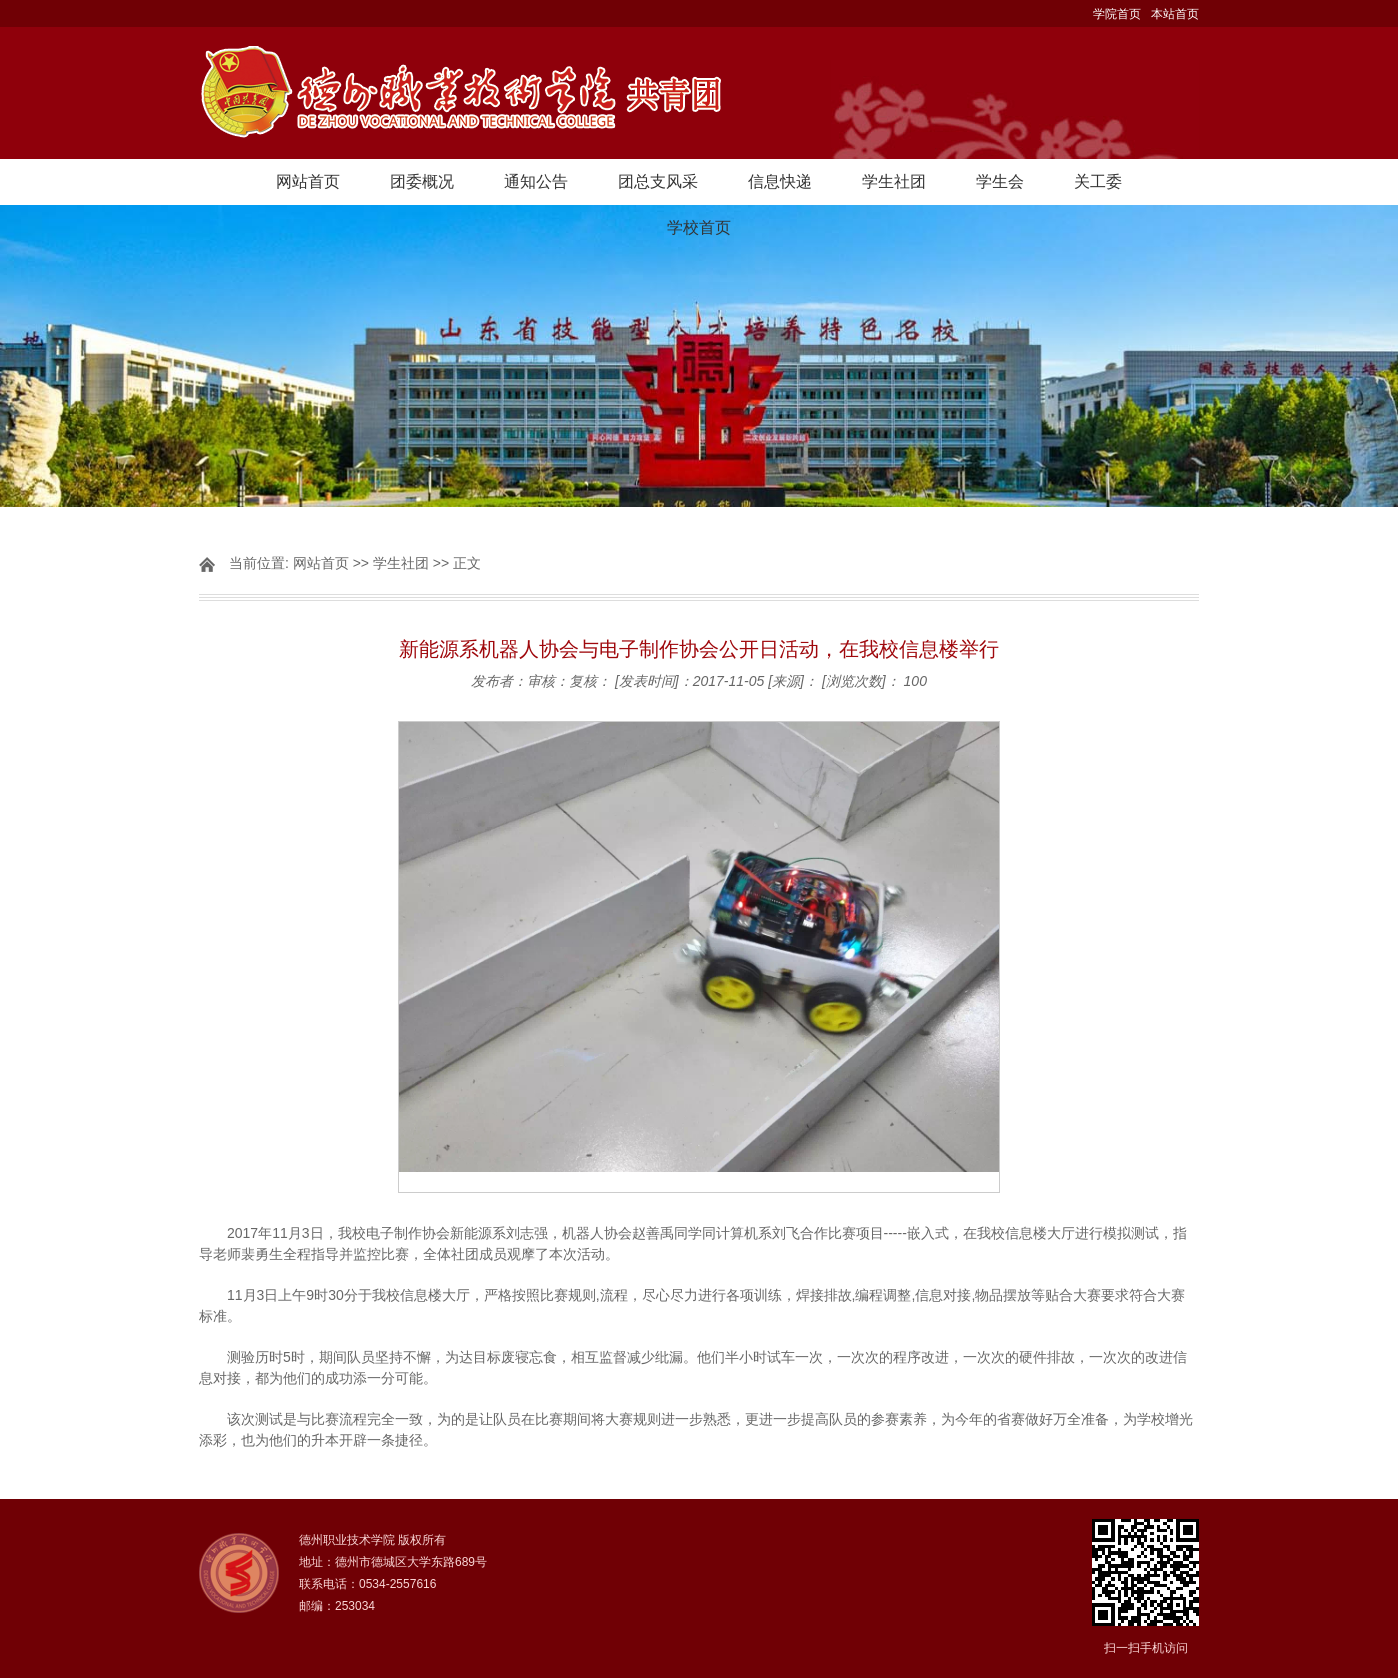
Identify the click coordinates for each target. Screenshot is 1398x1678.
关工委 (1098, 181)
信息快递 (780, 181)
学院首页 (1117, 14)
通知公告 (536, 181)
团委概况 (422, 181)
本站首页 (1175, 14)
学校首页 (699, 227)
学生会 (1000, 181)
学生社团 (894, 181)
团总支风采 (658, 181)
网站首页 (308, 181)
